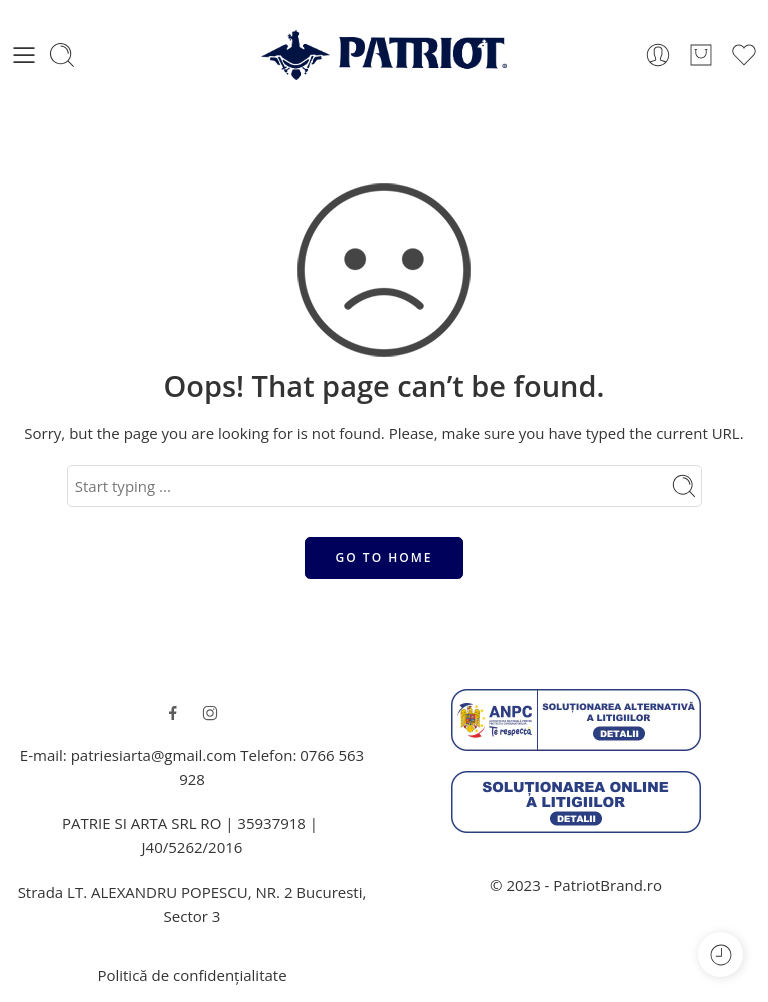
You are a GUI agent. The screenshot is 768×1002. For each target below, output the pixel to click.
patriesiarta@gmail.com (154, 755)
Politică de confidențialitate (191, 975)
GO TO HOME (384, 557)
